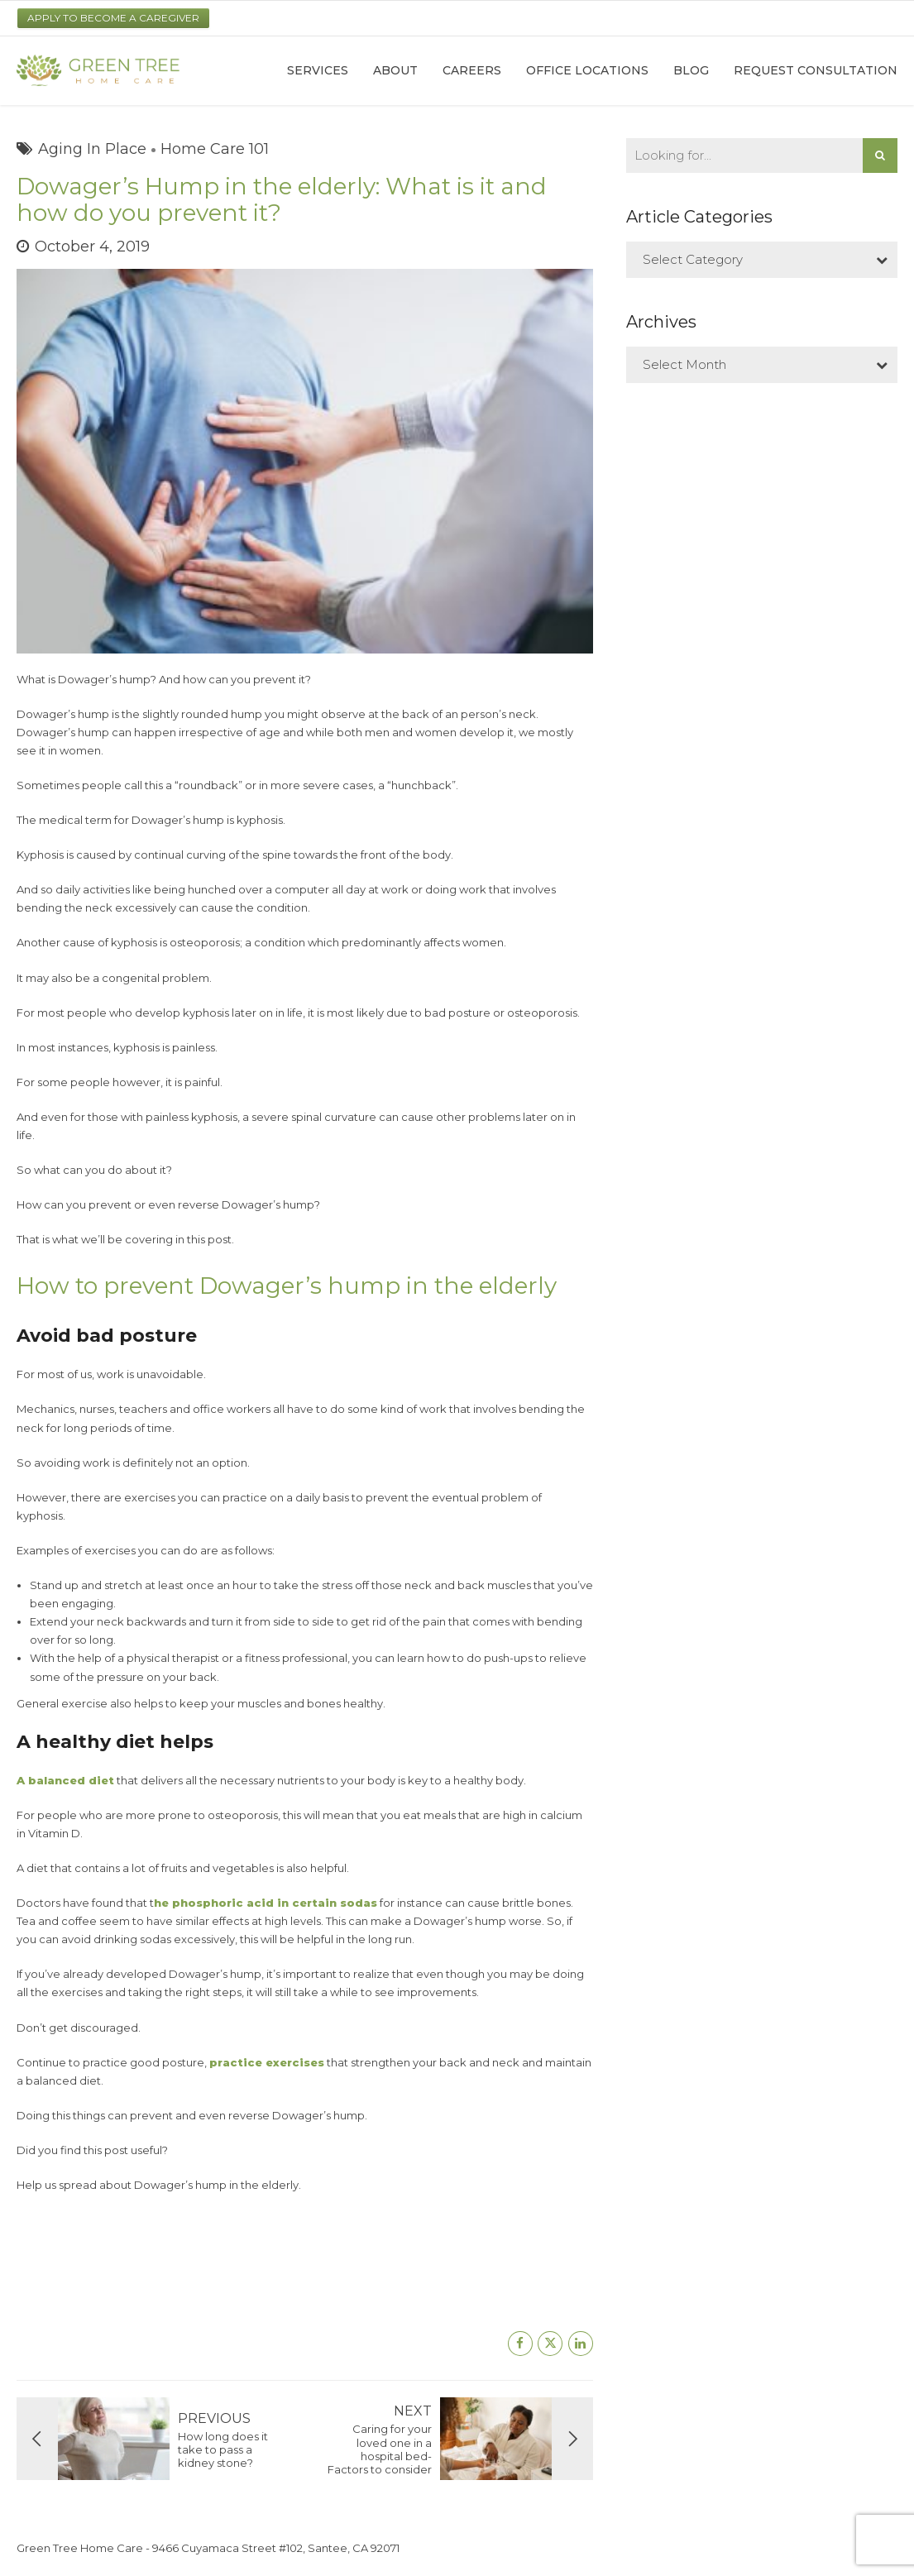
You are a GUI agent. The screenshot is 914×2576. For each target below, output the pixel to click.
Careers (472, 70)
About (395, 70)
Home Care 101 (214, 149)
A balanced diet (65, 1780)
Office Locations (587, 70)
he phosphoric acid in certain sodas (265, 1902)
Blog (691, 70)
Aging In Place (92, 149)
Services (317, 70)
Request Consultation (815, 70)
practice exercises (266, 2062)
